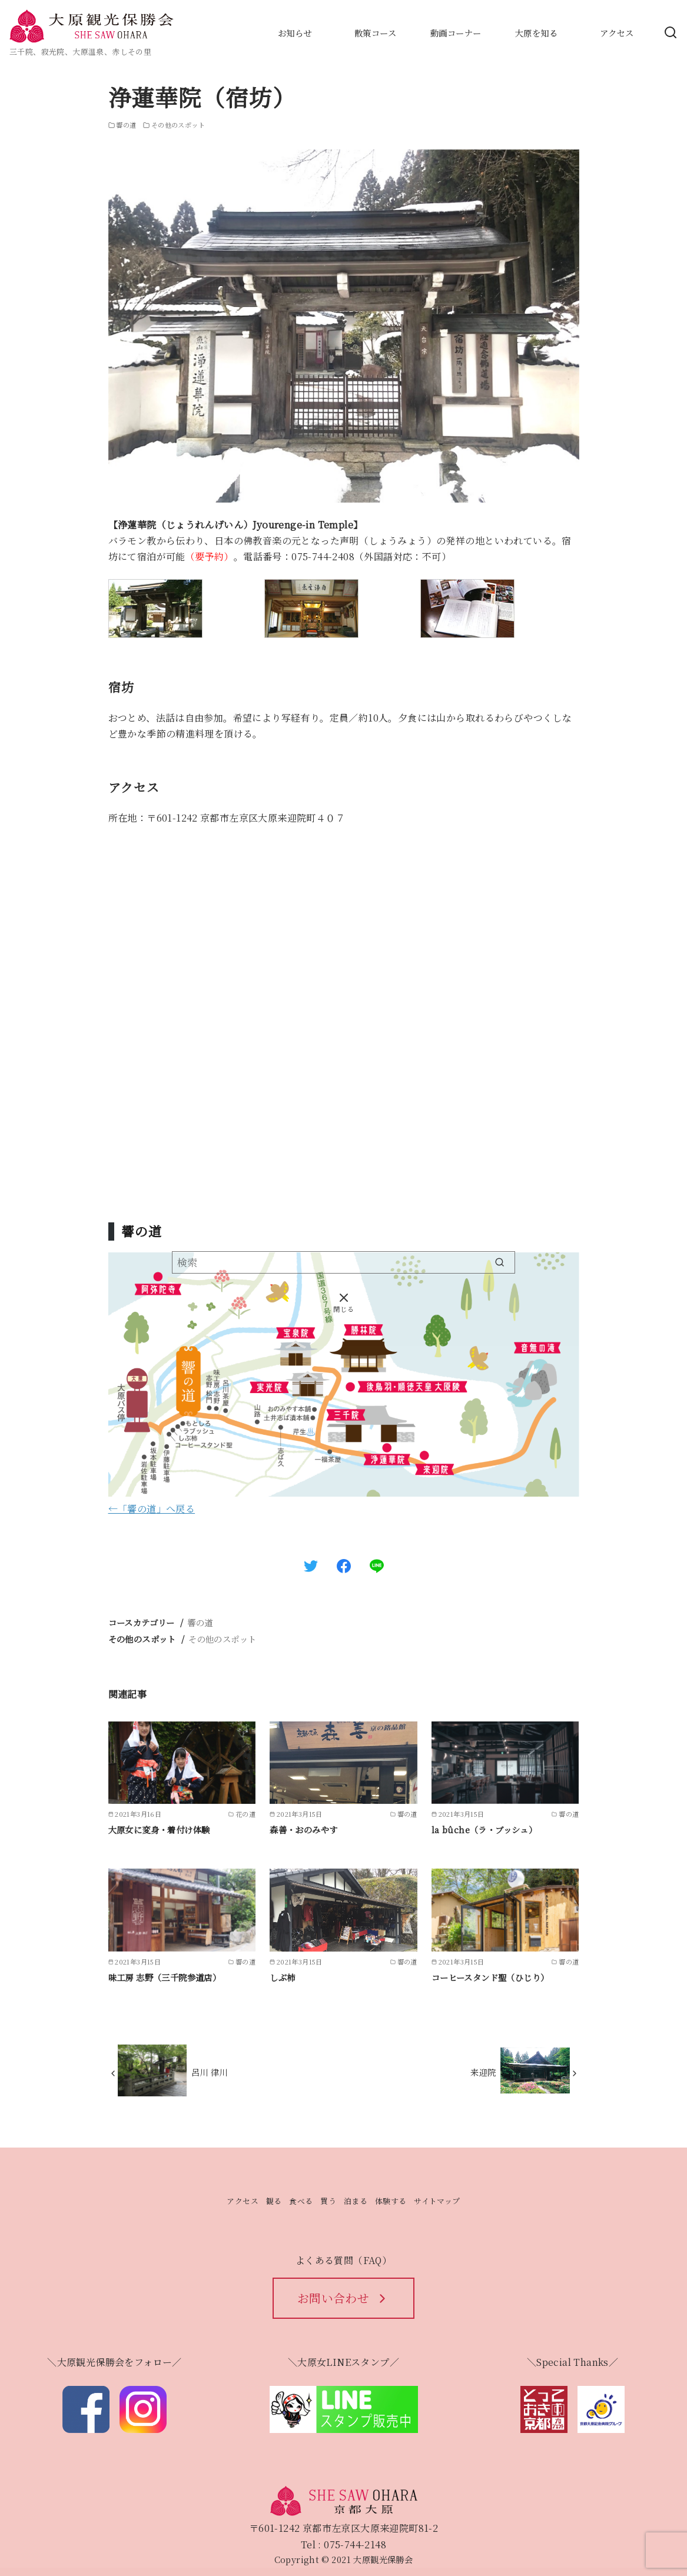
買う (328, 2200)
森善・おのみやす (303, 1829)
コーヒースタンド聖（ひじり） (490, 1977)
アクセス (242, 2200)
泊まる (355, 2200)
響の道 (200, 1622)
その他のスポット (222, 1639)
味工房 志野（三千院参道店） (164, 1977)
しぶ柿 (282, 1977)
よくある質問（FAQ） (343, 2260)
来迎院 (483, 2072)
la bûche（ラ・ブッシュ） (484, 1829)
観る (274, 2200)
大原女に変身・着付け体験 (159, 1829)
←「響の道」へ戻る (151, 1508)
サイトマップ (437, 2200)
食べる (301, 2200)
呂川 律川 (209, 2072)
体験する (391, 2200)
